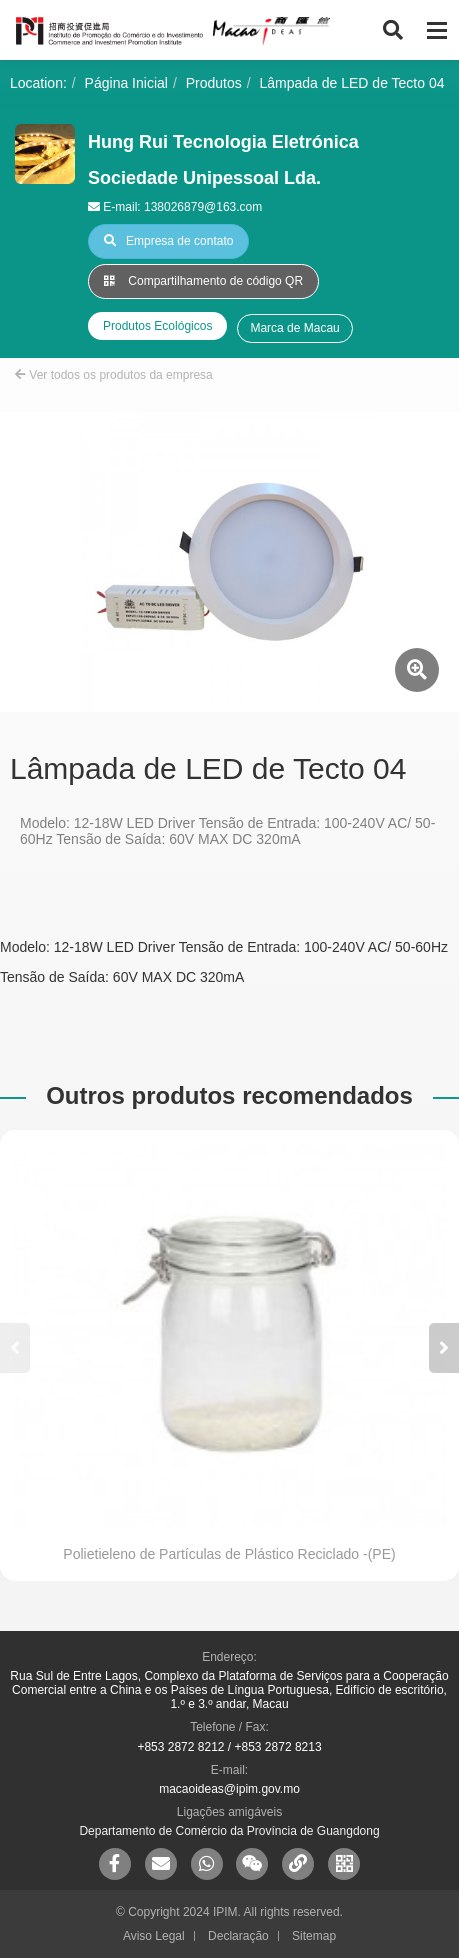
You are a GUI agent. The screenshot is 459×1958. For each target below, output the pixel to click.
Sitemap (314, 1936)
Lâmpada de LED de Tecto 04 (352, 83)
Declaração (238, 1936)
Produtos (214, 83)
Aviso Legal (154, 1936)
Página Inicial (126, 83)
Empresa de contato (168, 241)
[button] (444, 1348)
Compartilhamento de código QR (203, 281)
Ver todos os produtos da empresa (114, 375)
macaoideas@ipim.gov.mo (229, 1789)
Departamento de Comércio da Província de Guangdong (229, 1831)
